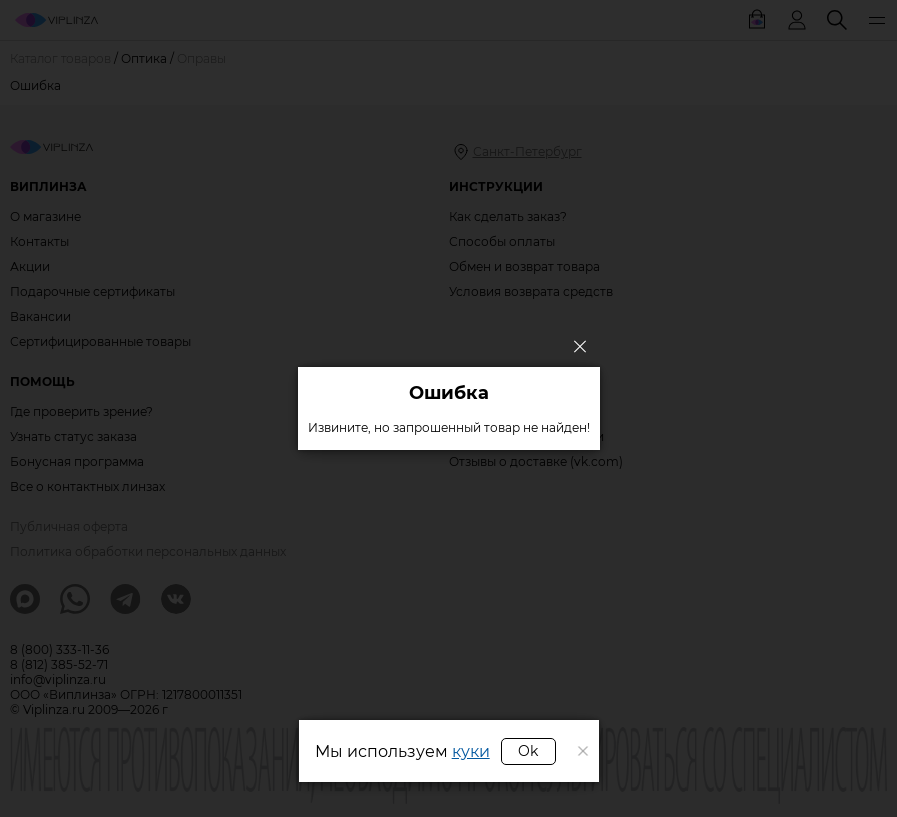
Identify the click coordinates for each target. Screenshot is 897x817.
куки (471, 751)
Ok (528, 751)
